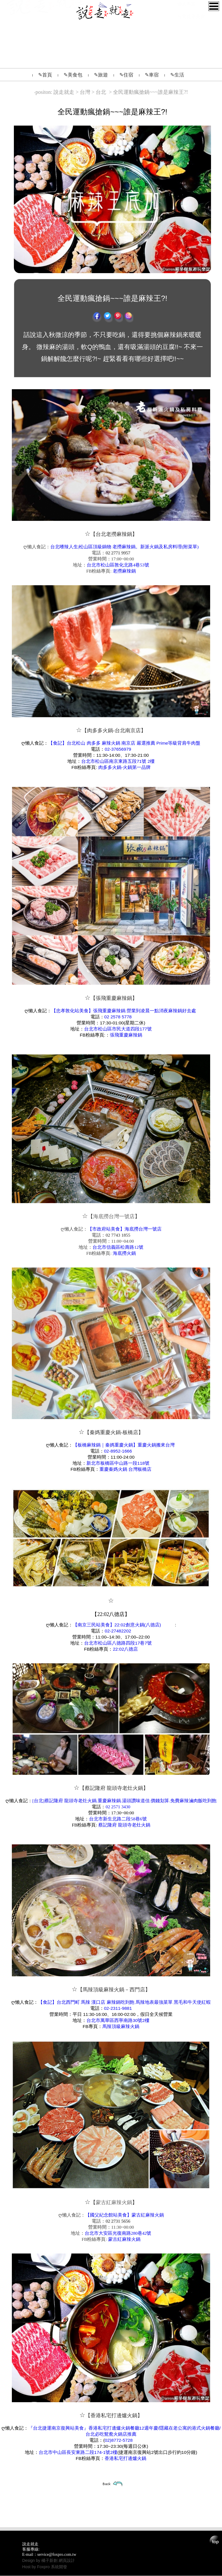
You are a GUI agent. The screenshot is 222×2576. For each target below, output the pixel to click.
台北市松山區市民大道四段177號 (118, 1028)
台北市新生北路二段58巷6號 (118, 1819)
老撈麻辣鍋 (124, 570)
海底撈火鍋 (124, 1253)
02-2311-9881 (117, 2008)
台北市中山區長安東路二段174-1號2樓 (77, 2452)
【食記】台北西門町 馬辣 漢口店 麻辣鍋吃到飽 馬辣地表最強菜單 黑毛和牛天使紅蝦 (124, 2002)
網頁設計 (67, 2560)
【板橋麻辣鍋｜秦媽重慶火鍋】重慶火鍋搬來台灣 (124, 1444)
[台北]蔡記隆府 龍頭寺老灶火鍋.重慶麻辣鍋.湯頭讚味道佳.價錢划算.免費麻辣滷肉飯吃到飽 (124, 1800)
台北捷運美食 (191, 55)
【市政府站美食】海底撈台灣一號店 (125, 1229)
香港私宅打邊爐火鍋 (125, 2458)
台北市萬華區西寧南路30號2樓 (118, 2020)
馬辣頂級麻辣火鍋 (120, 2026)
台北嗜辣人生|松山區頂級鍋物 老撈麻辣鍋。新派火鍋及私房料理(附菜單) (124, 546)
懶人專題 (186, 42)
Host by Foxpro (36, 2567)
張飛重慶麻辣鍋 (126, 1034)
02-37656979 (118, 749)
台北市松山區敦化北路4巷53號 (118, 564)
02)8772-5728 (118, 2440)
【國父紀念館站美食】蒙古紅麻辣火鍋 (124, 2215)
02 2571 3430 (118, 1807)
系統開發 (59, 2567)
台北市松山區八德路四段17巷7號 (118, 1643)
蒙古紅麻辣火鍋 (124, 2239)
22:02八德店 (125, 1649)
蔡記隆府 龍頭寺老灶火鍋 (124, 1825)
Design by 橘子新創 (40, 2560)
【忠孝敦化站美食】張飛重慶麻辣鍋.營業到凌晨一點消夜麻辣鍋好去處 (123, 1010)
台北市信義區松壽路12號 (117, 1247)
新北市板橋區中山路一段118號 (118, 1463)
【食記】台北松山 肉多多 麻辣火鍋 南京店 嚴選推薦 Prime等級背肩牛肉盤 (124, 743)
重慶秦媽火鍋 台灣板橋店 (125, 1469)
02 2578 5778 (118, 1016)
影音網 (184, 30)
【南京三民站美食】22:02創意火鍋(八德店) (117, 1625)
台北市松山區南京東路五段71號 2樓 (118, 761)
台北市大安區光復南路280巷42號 (117, 2233)
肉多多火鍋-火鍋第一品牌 (124, 767)
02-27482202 (118, 1631)
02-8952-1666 (117, 1451)
